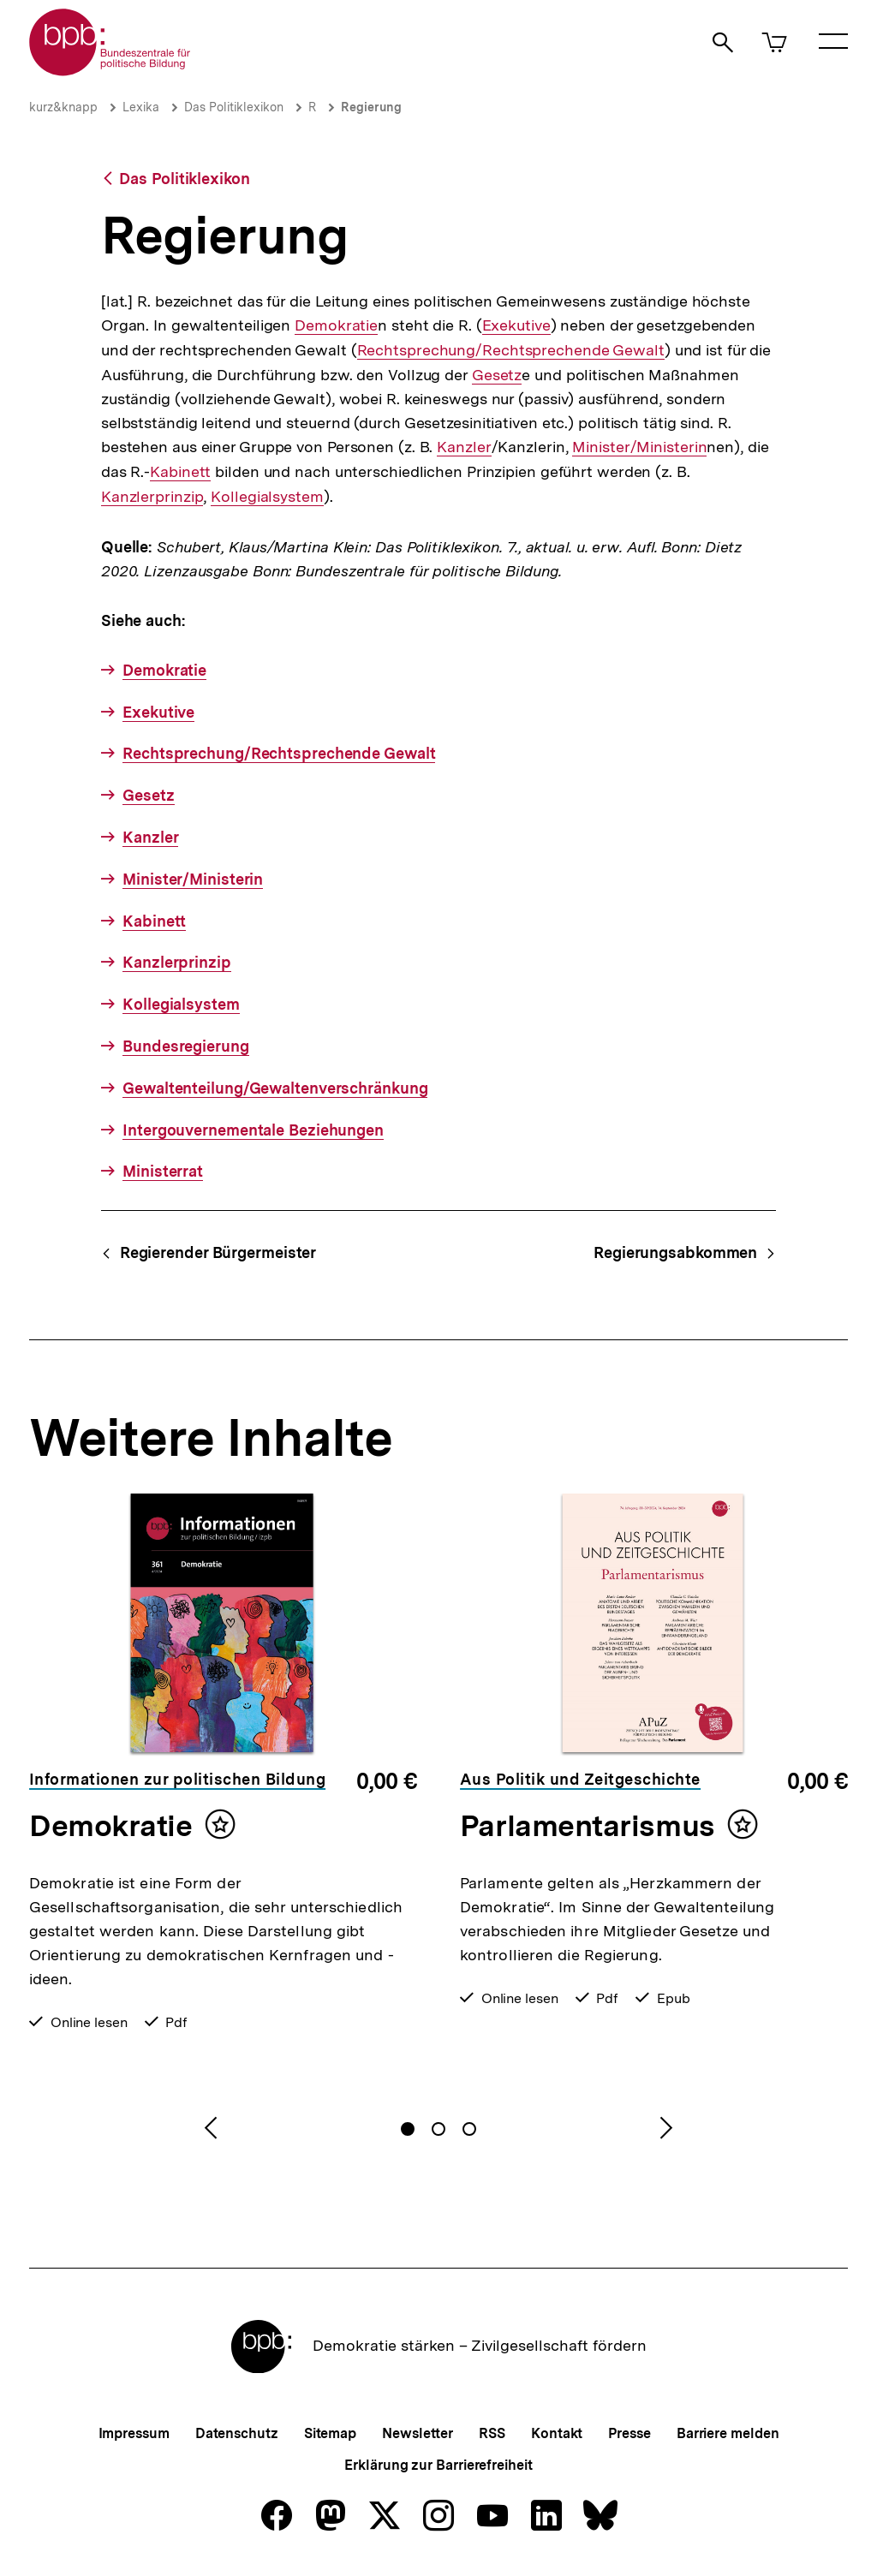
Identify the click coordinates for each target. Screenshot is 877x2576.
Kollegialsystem (267, 496)
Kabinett (180, 471)
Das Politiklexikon (233, 107)
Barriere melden (728, 2433)
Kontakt (556, 2433)
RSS (492, 2433)
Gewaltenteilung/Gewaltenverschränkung (274, 1088)
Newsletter (417, 2433)
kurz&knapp (63, 107)
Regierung (371, 107)
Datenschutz (236, 2433)
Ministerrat (162, 1171)
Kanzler (464, 447)
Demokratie (336, 325)
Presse (629, 2433)
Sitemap (330, 2433)
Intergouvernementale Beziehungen (253, 1130)
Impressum (134, 2433)
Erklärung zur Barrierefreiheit (438, 2465)
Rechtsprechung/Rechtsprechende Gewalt (511, 350)
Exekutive (516, 325)
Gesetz (497, 375)
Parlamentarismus (587, 1826)
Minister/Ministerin (639, 447)
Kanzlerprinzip (152, 496)
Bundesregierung (185, 1046)
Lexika (140, 107)
